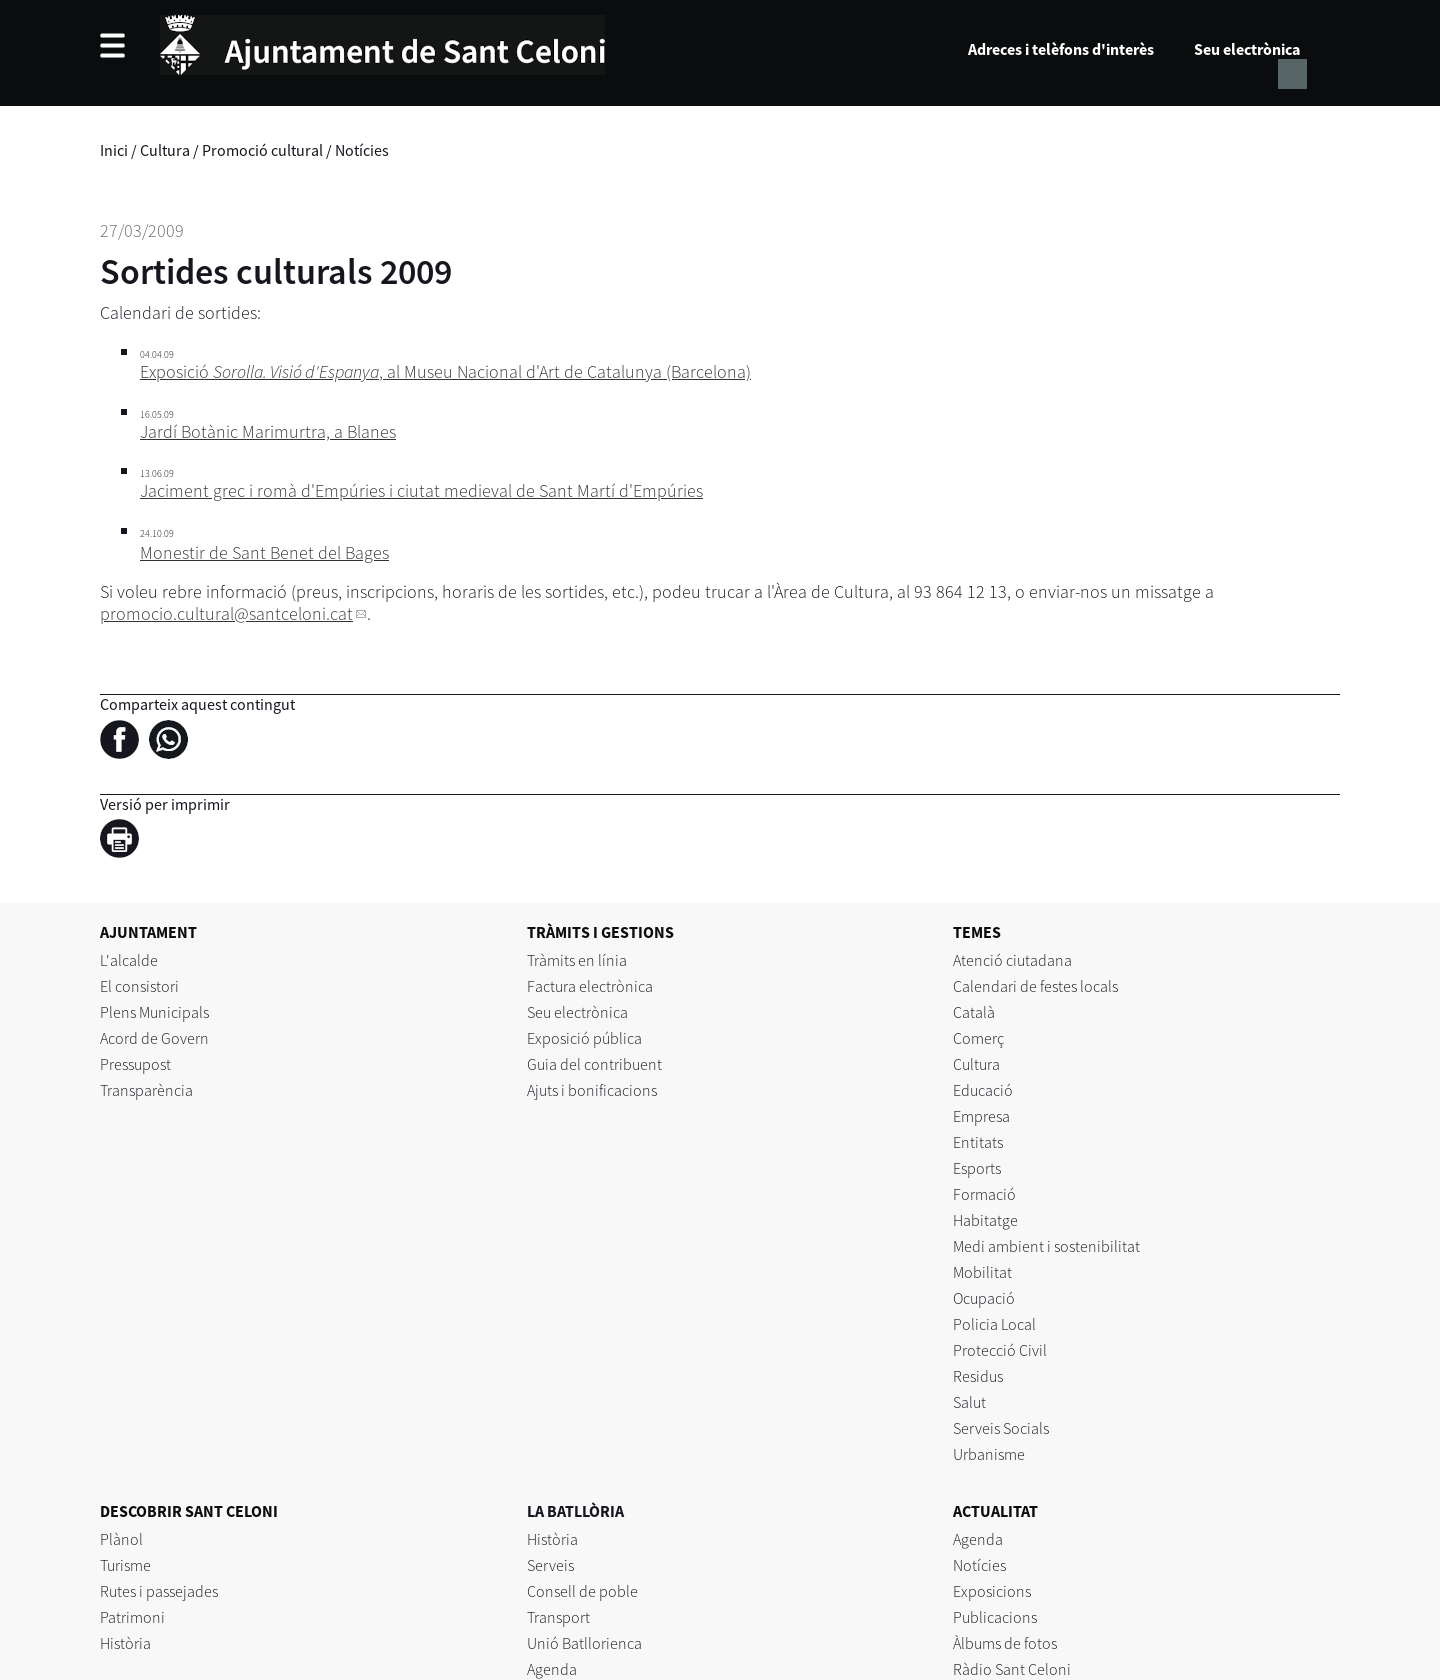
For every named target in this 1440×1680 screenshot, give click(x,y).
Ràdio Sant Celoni (1012, 1669)
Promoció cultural (262, 150)
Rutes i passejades (159, 1591)
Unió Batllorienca (584, 1643)
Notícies (362, 150)
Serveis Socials (1001, 1428)
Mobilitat (982, 1272)
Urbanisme (989, 1454)
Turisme (125, 1565)
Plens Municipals (154, 1012)
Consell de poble (582, 1591)
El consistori (139, 986)
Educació (983, 1090)
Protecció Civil (1000, 1350)
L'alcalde (129, 960)
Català (974, 1012)
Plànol (121, 1539)
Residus (978, 1376)
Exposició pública (584, 1038)
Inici (114, 150)
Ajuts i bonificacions (592, 1090)
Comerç (978, 1038)
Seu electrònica (1247, 49)
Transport (558, 1617)
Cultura (165, 150)
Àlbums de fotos (1005, 1643)
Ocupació (984, 1298)
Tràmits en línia (577, 960)
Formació (984, 1194)
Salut (969, 1402)
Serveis (550, 1565)
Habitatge (985, 1220)
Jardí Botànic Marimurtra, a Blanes (268, 431)
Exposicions (992, 1591)
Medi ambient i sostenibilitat (1046, 1246)
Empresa (981, 1116)
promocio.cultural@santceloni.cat (226, 613)
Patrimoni (132, 1617)
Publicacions (995, 1617)
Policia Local (994, 1324)
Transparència (146, 1090)
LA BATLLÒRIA (575, 1511)
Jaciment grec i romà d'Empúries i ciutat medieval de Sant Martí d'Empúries (421, 490)
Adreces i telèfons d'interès (1061, 49)
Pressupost (135, 1064)
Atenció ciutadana (1012, 960)
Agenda (552, 1669)
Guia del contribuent (594, 1064)
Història (125, 1643)
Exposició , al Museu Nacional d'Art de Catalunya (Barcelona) (445, 371)
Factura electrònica (590, 986)
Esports (977, 1168)
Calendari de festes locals (1035, 986)
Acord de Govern (154, 1038)
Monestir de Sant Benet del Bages (264, 552)
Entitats (978, 1142)
